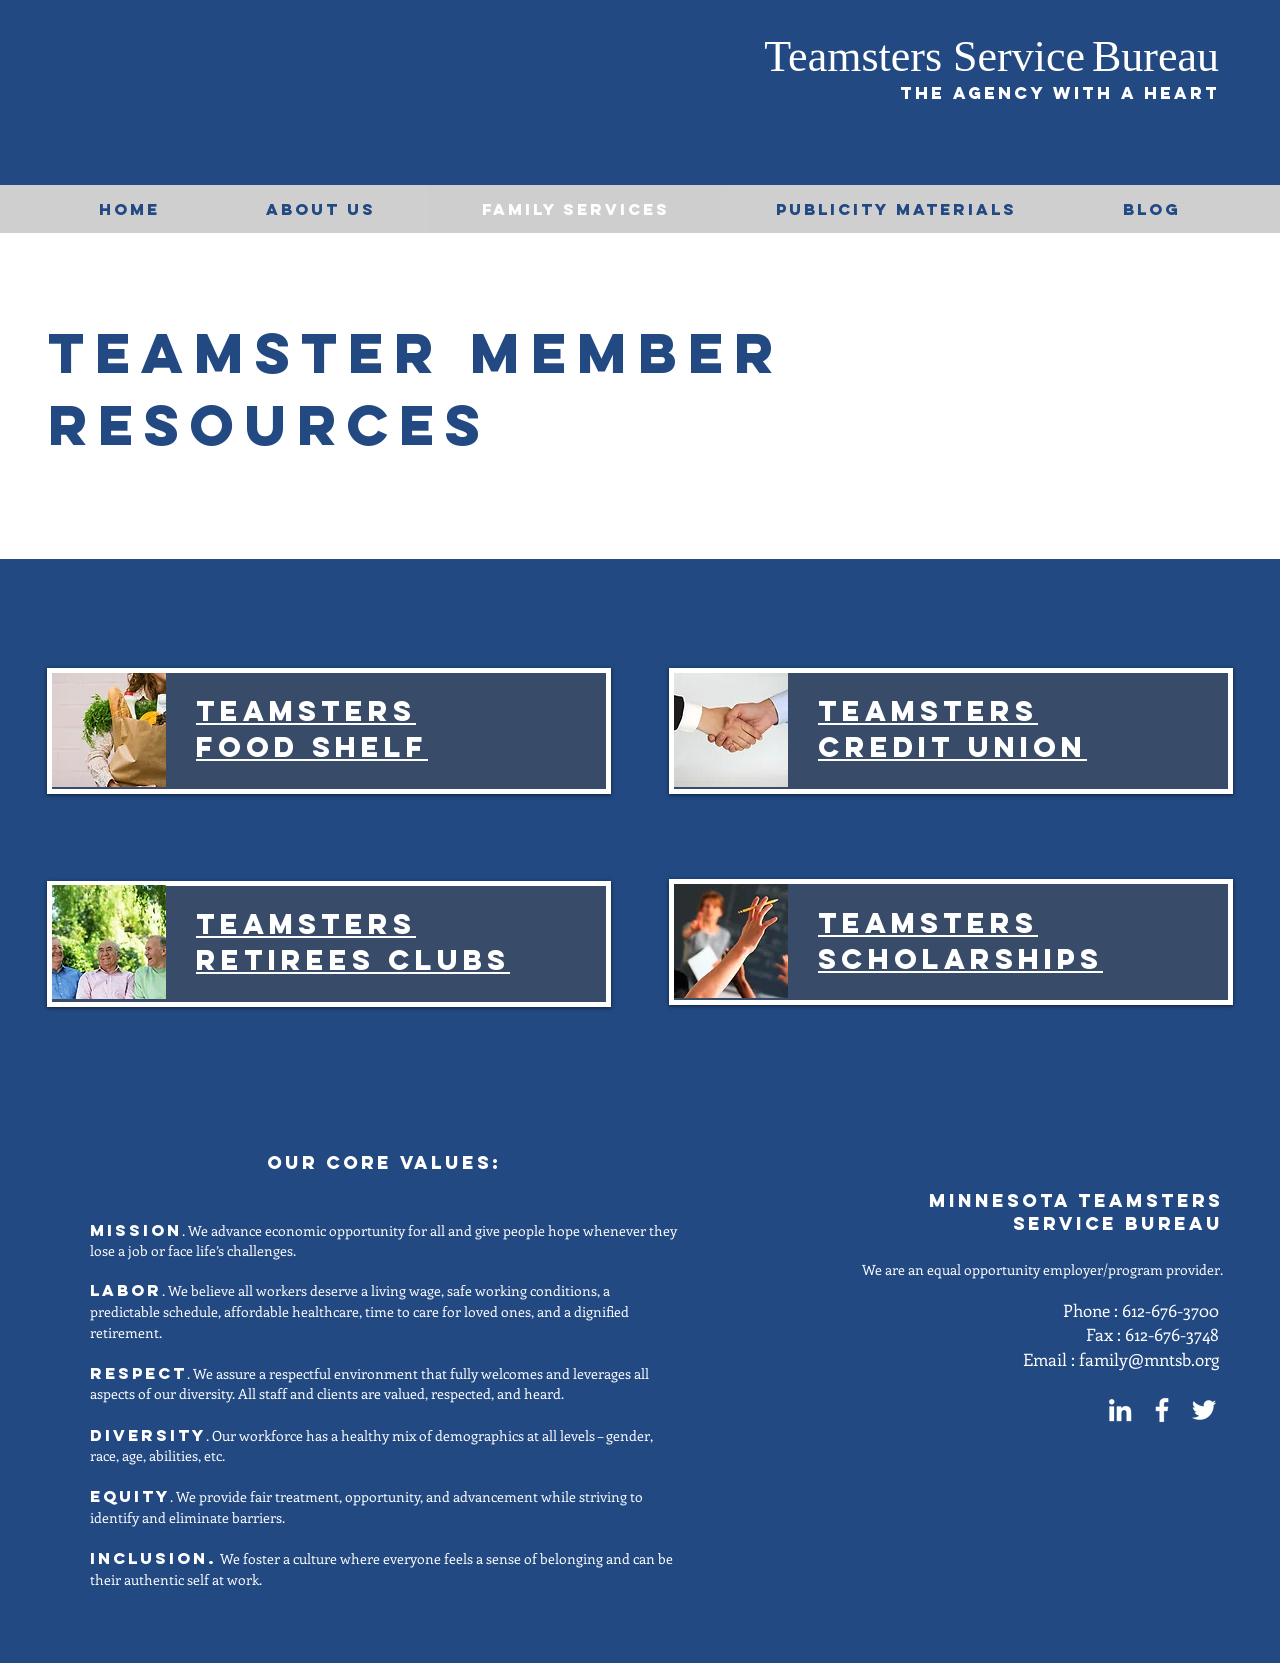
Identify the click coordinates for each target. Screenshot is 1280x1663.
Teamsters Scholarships (960, 941)
